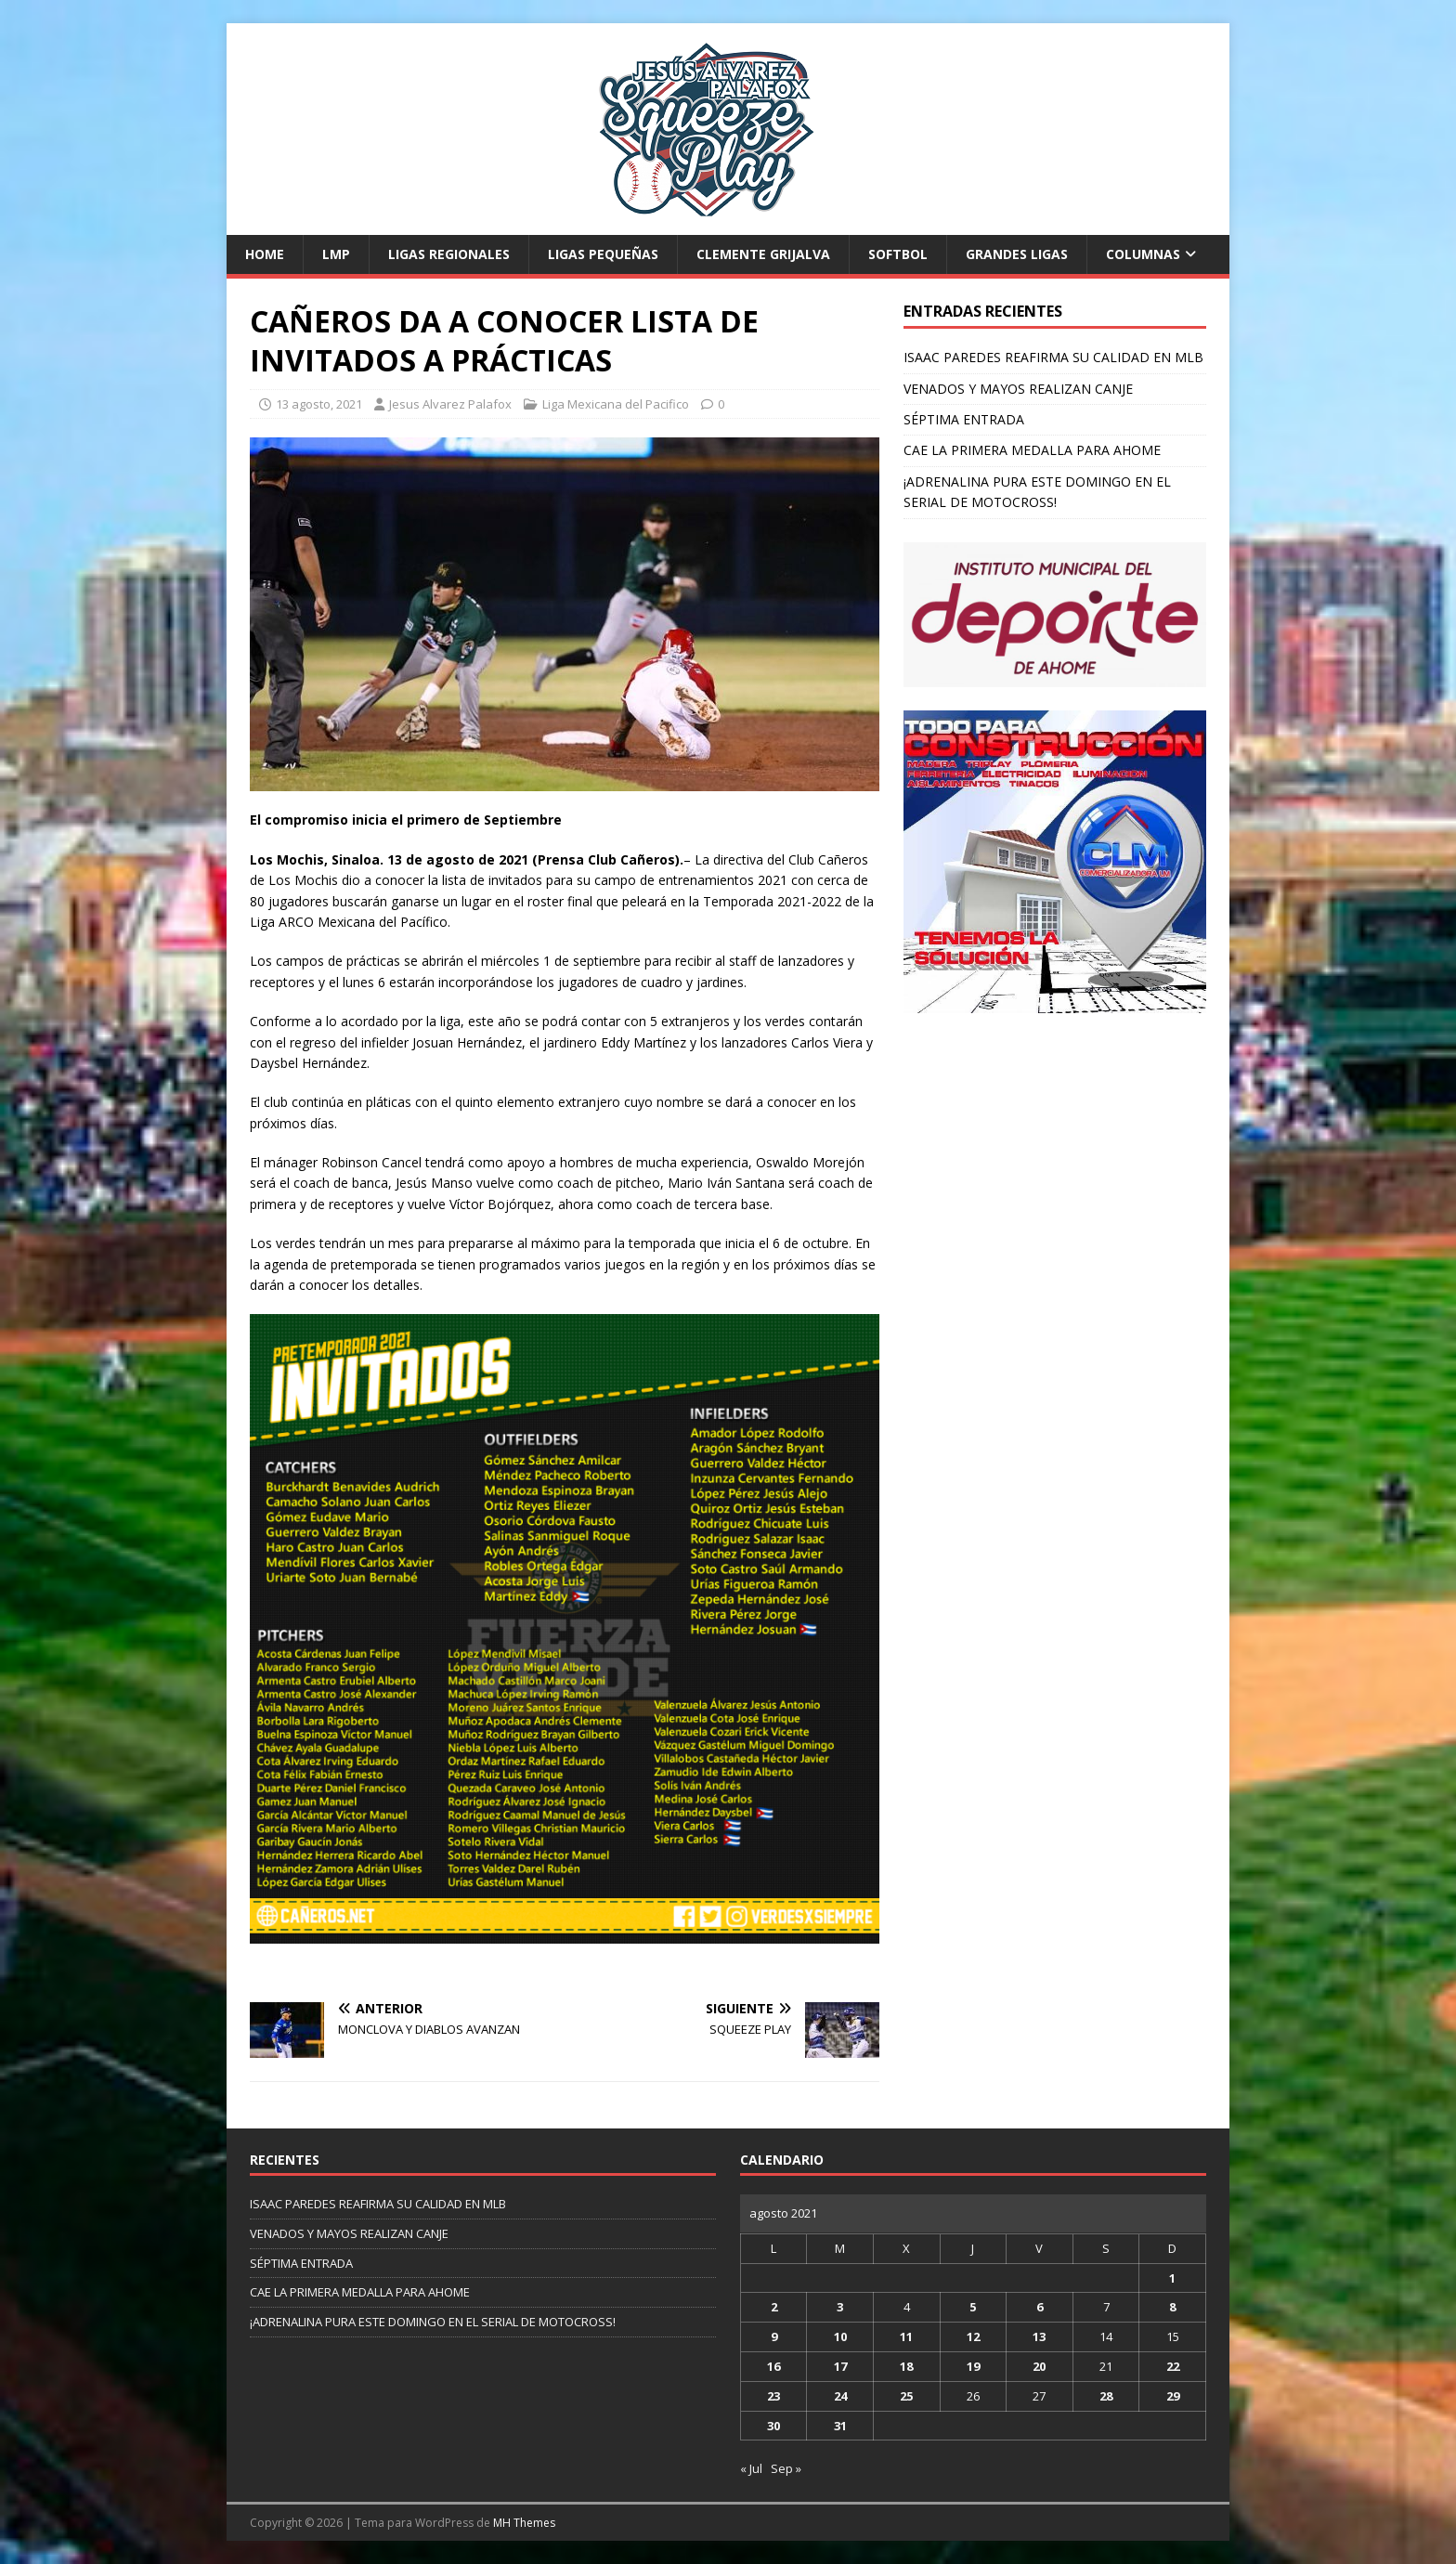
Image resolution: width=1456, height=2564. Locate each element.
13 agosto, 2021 (319, 404)
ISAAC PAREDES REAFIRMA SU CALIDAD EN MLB (1053, 357)
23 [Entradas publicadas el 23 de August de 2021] (773, 2396)
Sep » (786, 2468)
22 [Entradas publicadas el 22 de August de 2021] (1172, 2366)
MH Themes (524, 2523)
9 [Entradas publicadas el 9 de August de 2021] (774, 2336)
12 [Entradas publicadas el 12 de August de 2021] (973, 2336)
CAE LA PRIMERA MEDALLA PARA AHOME (1032, 450)
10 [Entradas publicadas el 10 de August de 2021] (840, 2336)
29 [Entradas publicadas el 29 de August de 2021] (1172, 2396)
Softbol (898, 254)
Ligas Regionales (449, 254)
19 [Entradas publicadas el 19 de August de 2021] (973, 2366)
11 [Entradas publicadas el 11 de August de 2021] (906, 2336)
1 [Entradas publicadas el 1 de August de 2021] (1172, 2278)
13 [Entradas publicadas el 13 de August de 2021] (1039, 2336)
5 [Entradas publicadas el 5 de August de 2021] (972, 2306)
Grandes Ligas (1017, 254)
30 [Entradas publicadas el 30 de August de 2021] (773, 2425)
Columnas (1143, 254)
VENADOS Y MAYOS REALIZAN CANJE (1018, 388)
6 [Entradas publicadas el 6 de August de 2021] (1039, 2306)
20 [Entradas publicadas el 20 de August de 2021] (1039, 2366)
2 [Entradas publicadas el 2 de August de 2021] (774, 2306)
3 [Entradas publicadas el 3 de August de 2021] (840, 2306)
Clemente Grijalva (763, 254)
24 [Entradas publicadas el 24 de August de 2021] (840, 2396)
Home (264, 254)
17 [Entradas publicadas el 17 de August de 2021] (840, 2366)
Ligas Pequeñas (603, 254)
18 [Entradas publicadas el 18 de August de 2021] (906, 2366)
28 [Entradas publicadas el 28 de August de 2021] (1105, 2396)
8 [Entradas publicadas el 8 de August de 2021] (1172, 2306)
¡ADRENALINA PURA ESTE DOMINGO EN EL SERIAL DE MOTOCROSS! (433, 2321)
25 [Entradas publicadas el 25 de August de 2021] (906, 2396)
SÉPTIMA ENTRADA (964, 419)
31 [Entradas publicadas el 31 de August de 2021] (840, 2425)
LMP (336, 254)
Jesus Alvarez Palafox (450, 404)
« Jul (751, 2468)
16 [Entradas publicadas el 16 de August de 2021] (773, 2366)
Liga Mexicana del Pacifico (615, 404)
